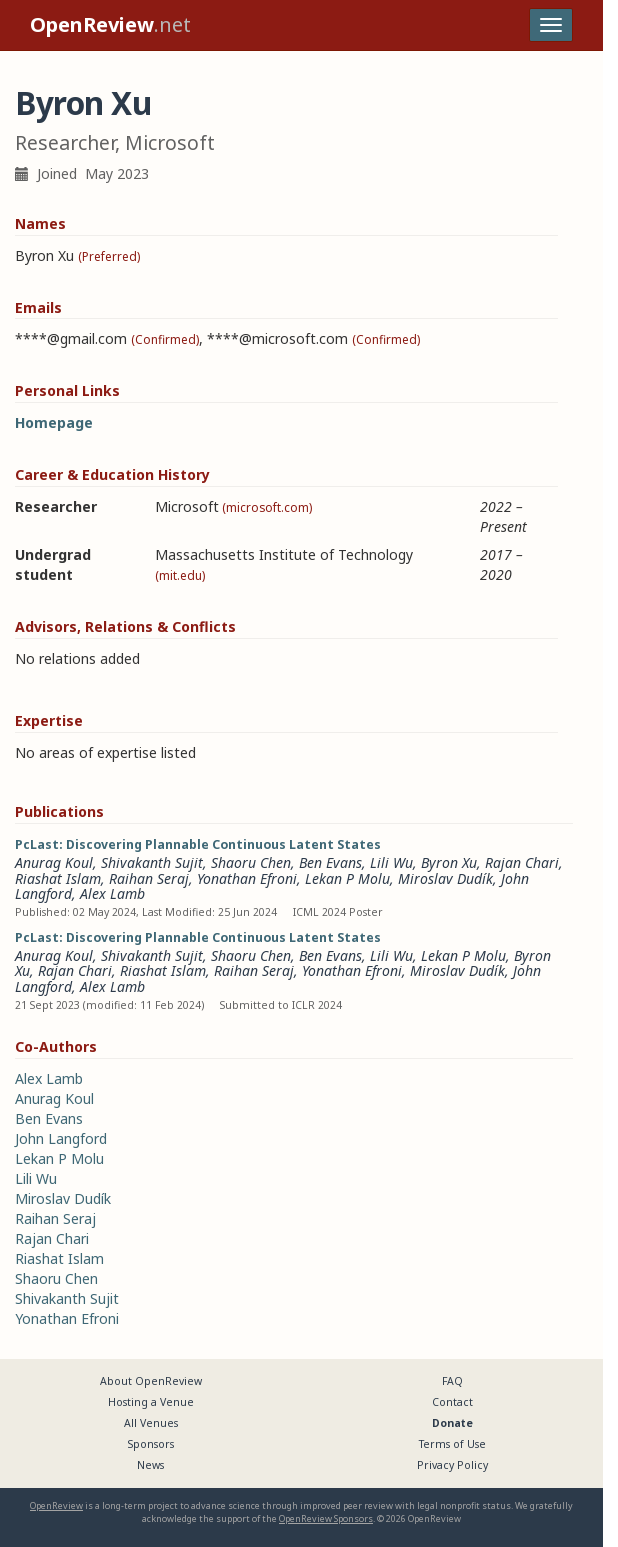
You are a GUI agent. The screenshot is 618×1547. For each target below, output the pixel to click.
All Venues (151, 1423)
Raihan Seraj (149, 878)
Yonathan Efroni (247, 878)
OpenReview (56, 1505)
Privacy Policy (452, 1465)
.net (110, 24)
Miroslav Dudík (445, 878)
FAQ (452, 1381)
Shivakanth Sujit (152, 862)
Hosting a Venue (151, 1402)
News (150, 1465)
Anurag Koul (54, 862)
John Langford (61, 1138)
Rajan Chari (522, 862)
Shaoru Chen (251, 862)
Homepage (54, 422)
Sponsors (151, 1444)
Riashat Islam (58, 878)
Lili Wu (391, 862)
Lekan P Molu (347, 878)
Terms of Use (452, 1444)
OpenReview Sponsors (326, 1518)
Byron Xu (449, 862)
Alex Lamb (112, 893)
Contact (452, 1402)
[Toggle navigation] (551, 25)
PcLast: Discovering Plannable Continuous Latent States (198, 844)
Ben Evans (330, 862)
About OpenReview (151, 1381)
